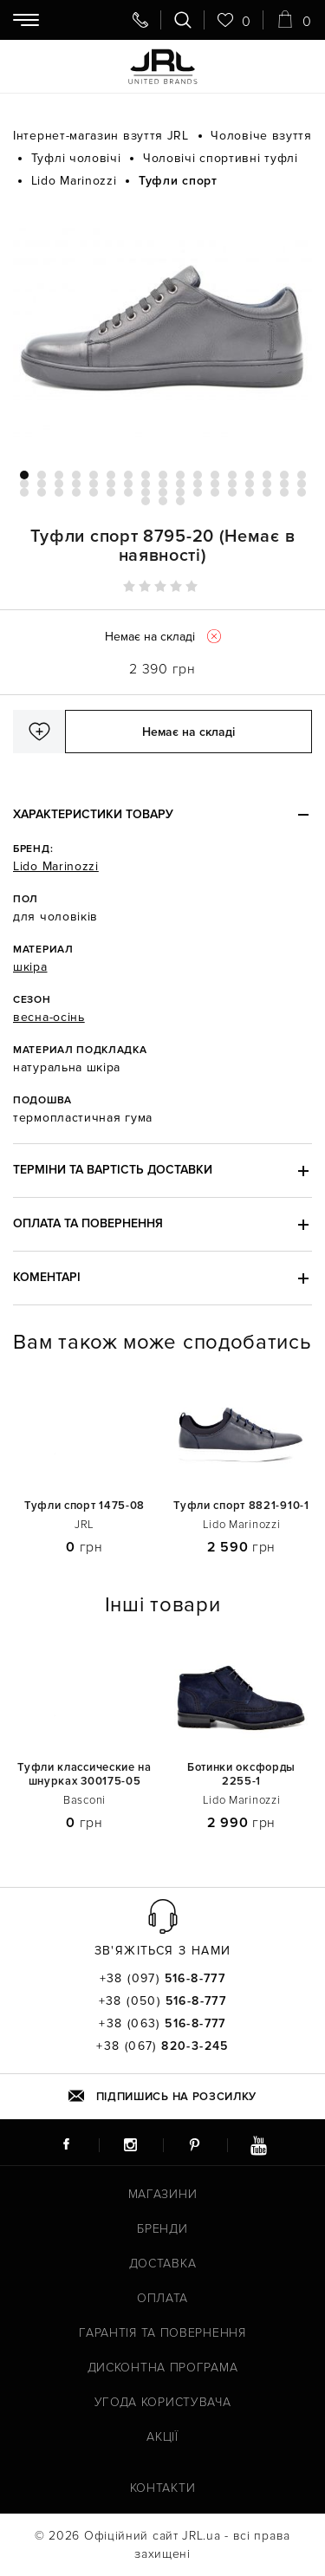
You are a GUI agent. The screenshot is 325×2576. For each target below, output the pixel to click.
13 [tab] (232, 475)
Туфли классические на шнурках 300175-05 (84, 1774)
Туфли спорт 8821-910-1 (241, 1505)
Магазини (163, 2194)
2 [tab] (41, 475)
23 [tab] (111, 483)
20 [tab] (59, 483)
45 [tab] (197, 492)
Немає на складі (188, 732)
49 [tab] (267, 492)
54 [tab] (180, 501)
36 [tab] (41, 492)
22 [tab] (93, 483)
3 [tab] (59, 475)
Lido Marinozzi (56, 866)
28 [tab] (197, 483)
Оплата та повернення (88, 1223)
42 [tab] (145, 492)
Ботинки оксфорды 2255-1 (241, 1774)
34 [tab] (301, 483)
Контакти (163, 2488)
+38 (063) (162, 2024)
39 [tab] (93, 492)
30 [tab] (232, 483)
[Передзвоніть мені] (140, 20)
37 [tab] (59, 492)
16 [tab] (284, 475)
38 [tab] (76, 492)
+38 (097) (163, 1979)
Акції (162, 2437)
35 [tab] (24, 492)
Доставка (163, 2263)
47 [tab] (232, 492)
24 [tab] (128, 483)
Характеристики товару (93, 814)
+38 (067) (162, 2046)
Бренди (162, 2228)
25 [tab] (145, 483)
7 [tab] (128, 475)
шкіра (30, 966)
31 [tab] (249, 483)
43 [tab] (163, 492)
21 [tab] (76, 483)
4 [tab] (76, 475)
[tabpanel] (162, 329)
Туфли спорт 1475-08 (84, 1505)
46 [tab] (215, 492)
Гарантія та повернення (162, 2333)
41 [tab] (128, 492)
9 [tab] (163, 475)
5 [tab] (93, 475)
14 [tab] (249, 475)
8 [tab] (145, 475)
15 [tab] (267, 475)
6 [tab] (111, 475)
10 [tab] (180, 475)
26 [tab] (163, 483)
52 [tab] (145, 501)
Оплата (162, 2298)
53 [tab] (163, 501)
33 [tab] (284, 483)
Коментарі (47, 1277)
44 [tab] (180, 492)
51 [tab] (301, 492)
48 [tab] (249, 492)
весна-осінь (49, 1017)
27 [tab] (180, 483)
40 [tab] (111, 492)
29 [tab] (215, 483)
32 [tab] (267, 483)
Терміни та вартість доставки (112, 1169)
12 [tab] (215, 475)
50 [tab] (284, 492)
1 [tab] (24, 475)
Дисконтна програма (163, 2367)
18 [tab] (24, 483)
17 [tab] (301, 475)
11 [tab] (197, 475)
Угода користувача (162, 2402)
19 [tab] (41, 483)
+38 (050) (163, 2001)
